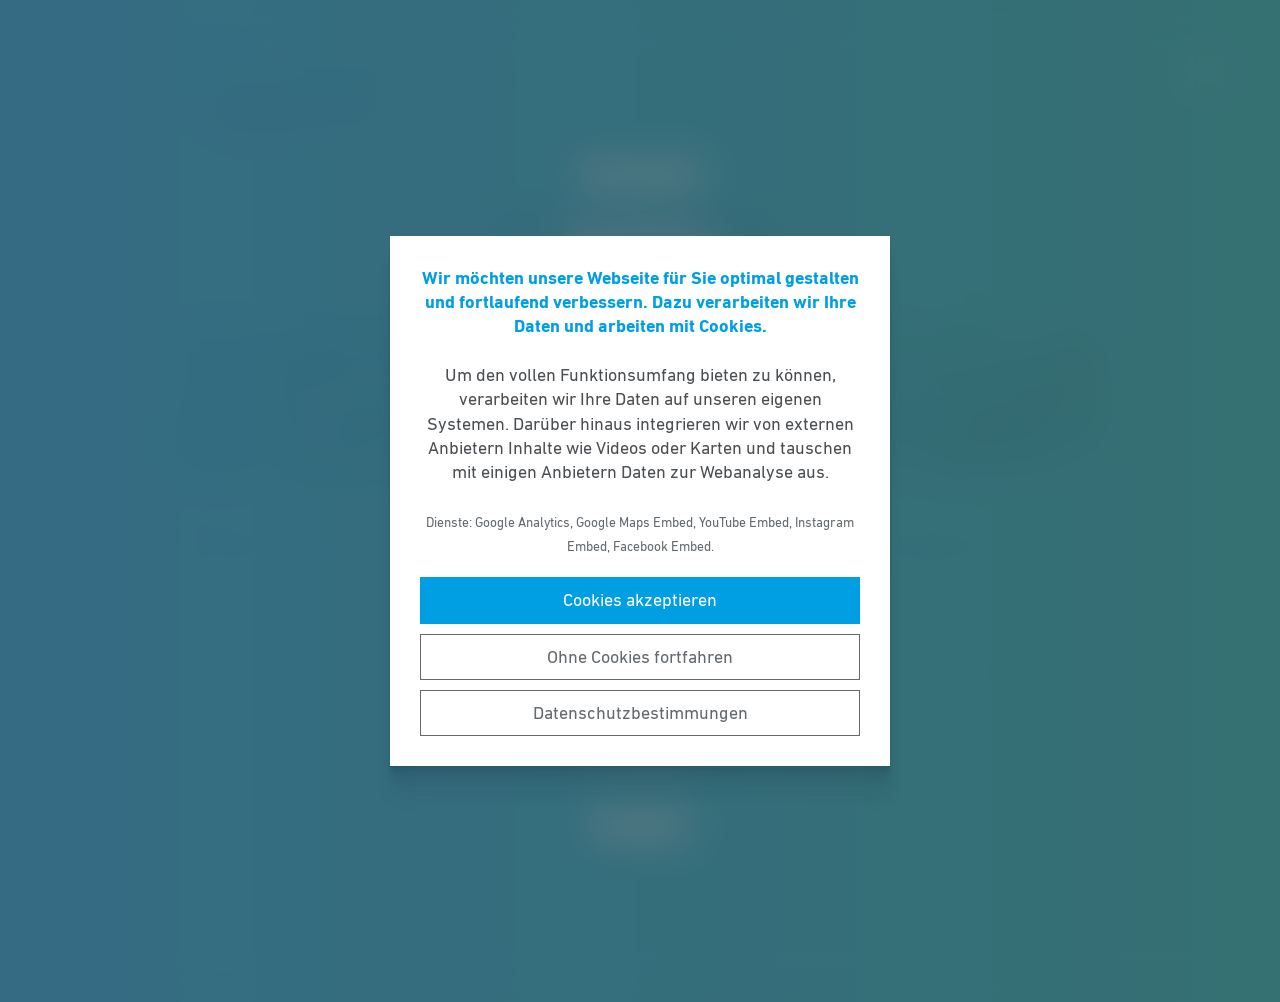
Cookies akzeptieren (640, 600)
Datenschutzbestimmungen (640, 713)
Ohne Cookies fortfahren (640, 657)
